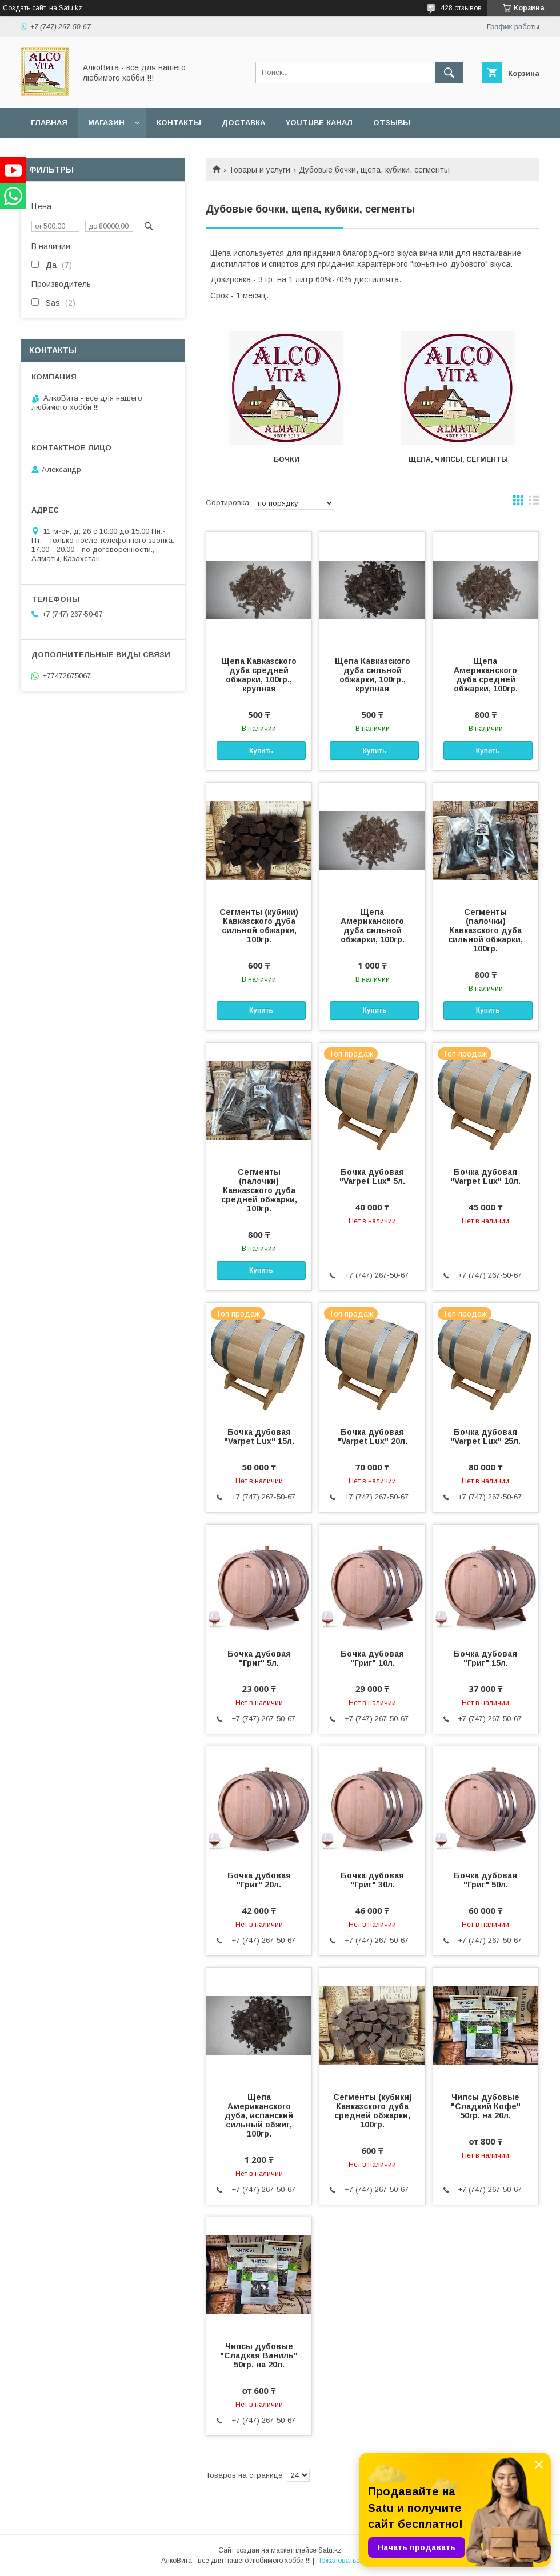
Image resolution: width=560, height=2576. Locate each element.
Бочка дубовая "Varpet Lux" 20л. (372, 1436)
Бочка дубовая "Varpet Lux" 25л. (485, 1436)
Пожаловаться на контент (357, 2561)
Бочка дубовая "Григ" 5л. (259, 1658)
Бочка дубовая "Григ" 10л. (372, 1658)
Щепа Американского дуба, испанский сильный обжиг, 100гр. (259, 2115)
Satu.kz (330, 2550)
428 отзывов (461, 8)
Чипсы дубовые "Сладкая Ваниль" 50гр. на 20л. (259, 2355)
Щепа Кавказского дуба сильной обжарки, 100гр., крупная (372, 675)
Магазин (106, 122)
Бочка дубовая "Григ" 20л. (259, 1880)
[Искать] (449, 72)
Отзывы (391, 122)
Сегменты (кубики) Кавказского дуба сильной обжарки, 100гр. (258, 925)
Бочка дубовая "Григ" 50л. (485, 1880)
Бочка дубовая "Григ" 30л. (372, 1880)
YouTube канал (319, 122)
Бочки (286, 459)
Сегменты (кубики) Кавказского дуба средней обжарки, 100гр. (372, 2111)
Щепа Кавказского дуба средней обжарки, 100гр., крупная (259, 675)
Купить (261, 751)
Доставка (243, 122)
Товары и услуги (259, 169)
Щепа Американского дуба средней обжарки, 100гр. (486, 675)
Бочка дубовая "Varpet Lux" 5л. (372, 1176)
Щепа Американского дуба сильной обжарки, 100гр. (373, 925)
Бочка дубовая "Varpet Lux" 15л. (259, 1436)
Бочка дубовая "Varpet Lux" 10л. (485, 1176)
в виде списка (534, 503)
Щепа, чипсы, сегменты (458, 459)
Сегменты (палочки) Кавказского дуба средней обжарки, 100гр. (259, 1190)
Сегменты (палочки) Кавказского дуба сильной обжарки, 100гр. (485, 930)
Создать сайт (24, 8)
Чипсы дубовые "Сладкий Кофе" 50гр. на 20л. (486, 2106)
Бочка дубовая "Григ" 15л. (485, 1658)
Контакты (179, 122)
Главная (49, 122)
